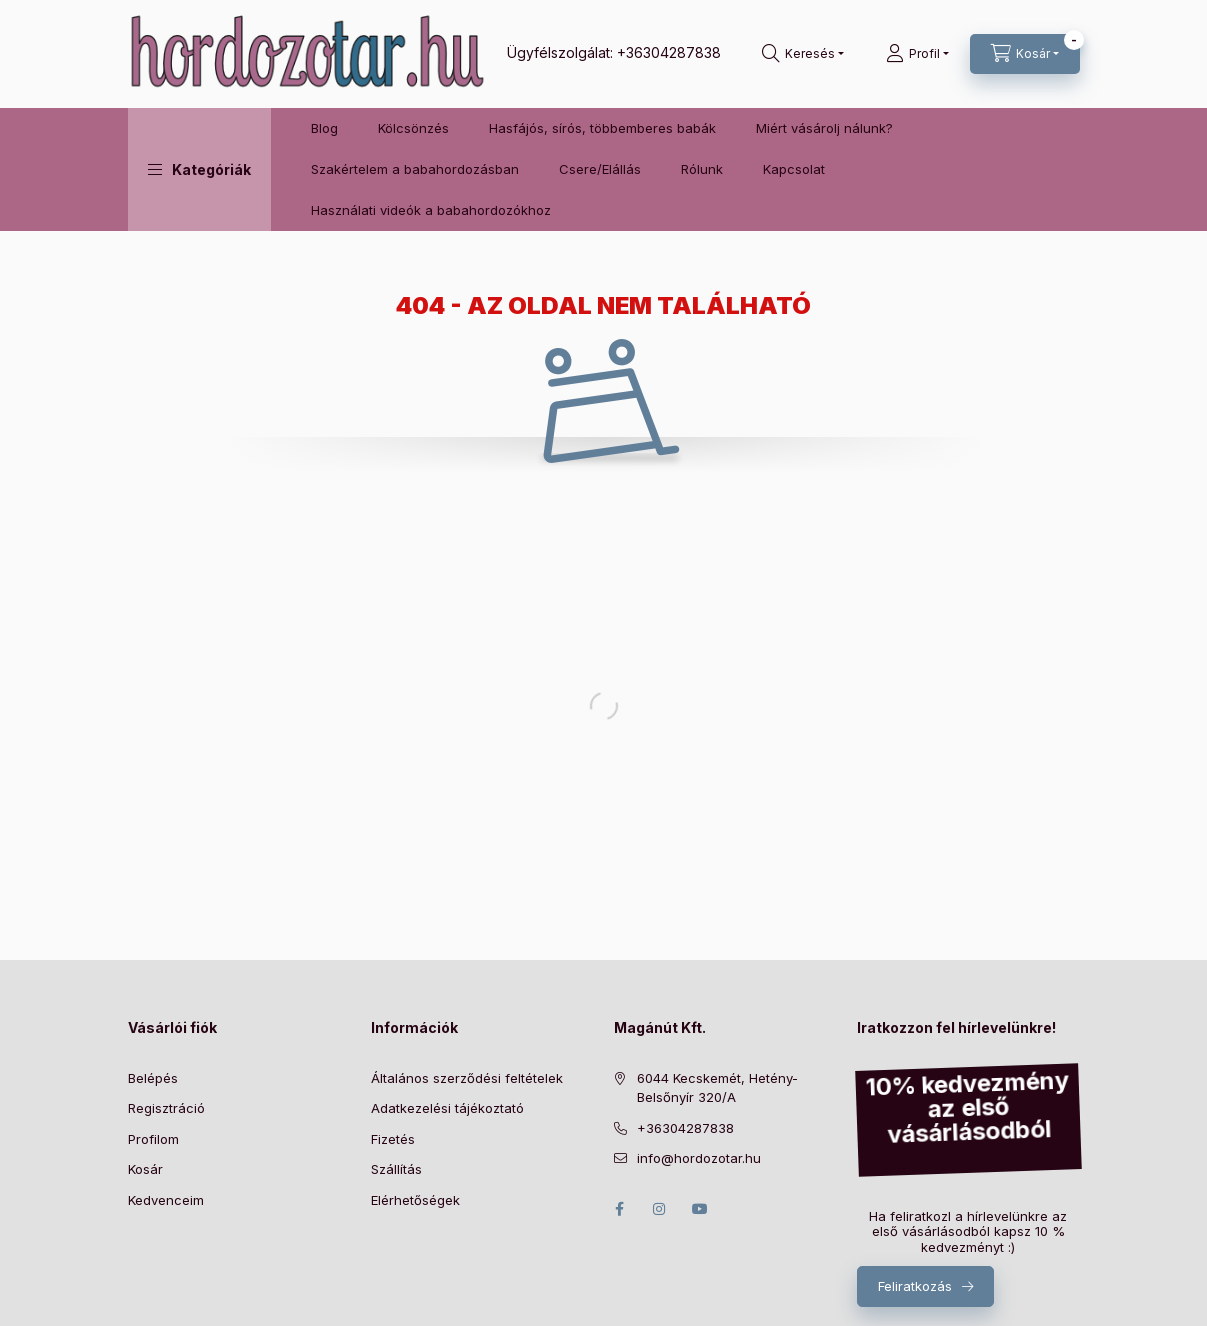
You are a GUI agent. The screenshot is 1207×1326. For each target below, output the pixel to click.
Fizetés (393, 1139)
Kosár (145, 1169)
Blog (324, 128)
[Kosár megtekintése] (1025, 54)
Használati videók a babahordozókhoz (431, 210)
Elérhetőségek (415, 1200)
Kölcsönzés (413, 128)
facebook (620, 1209)
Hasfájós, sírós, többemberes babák (602, 128)
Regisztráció (166, 1108)
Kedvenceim (166, 1200)
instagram (660, 1209)
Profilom (153, 1139)
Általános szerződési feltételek (467, 1078)
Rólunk (702, 169)
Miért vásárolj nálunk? (824, 128)
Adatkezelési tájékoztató (447, 1108)
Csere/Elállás (600, 169)
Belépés (153, 1078)
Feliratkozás (915, 1286)
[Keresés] (803, 54)
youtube (700, 1209)
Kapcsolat (794, 169)
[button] (199, 169)
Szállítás (396, 1169)
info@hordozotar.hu (699, 1158)
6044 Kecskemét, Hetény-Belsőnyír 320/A (717, 1088)
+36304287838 (669, 52)
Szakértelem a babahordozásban (415, 169)
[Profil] (917, 54)
